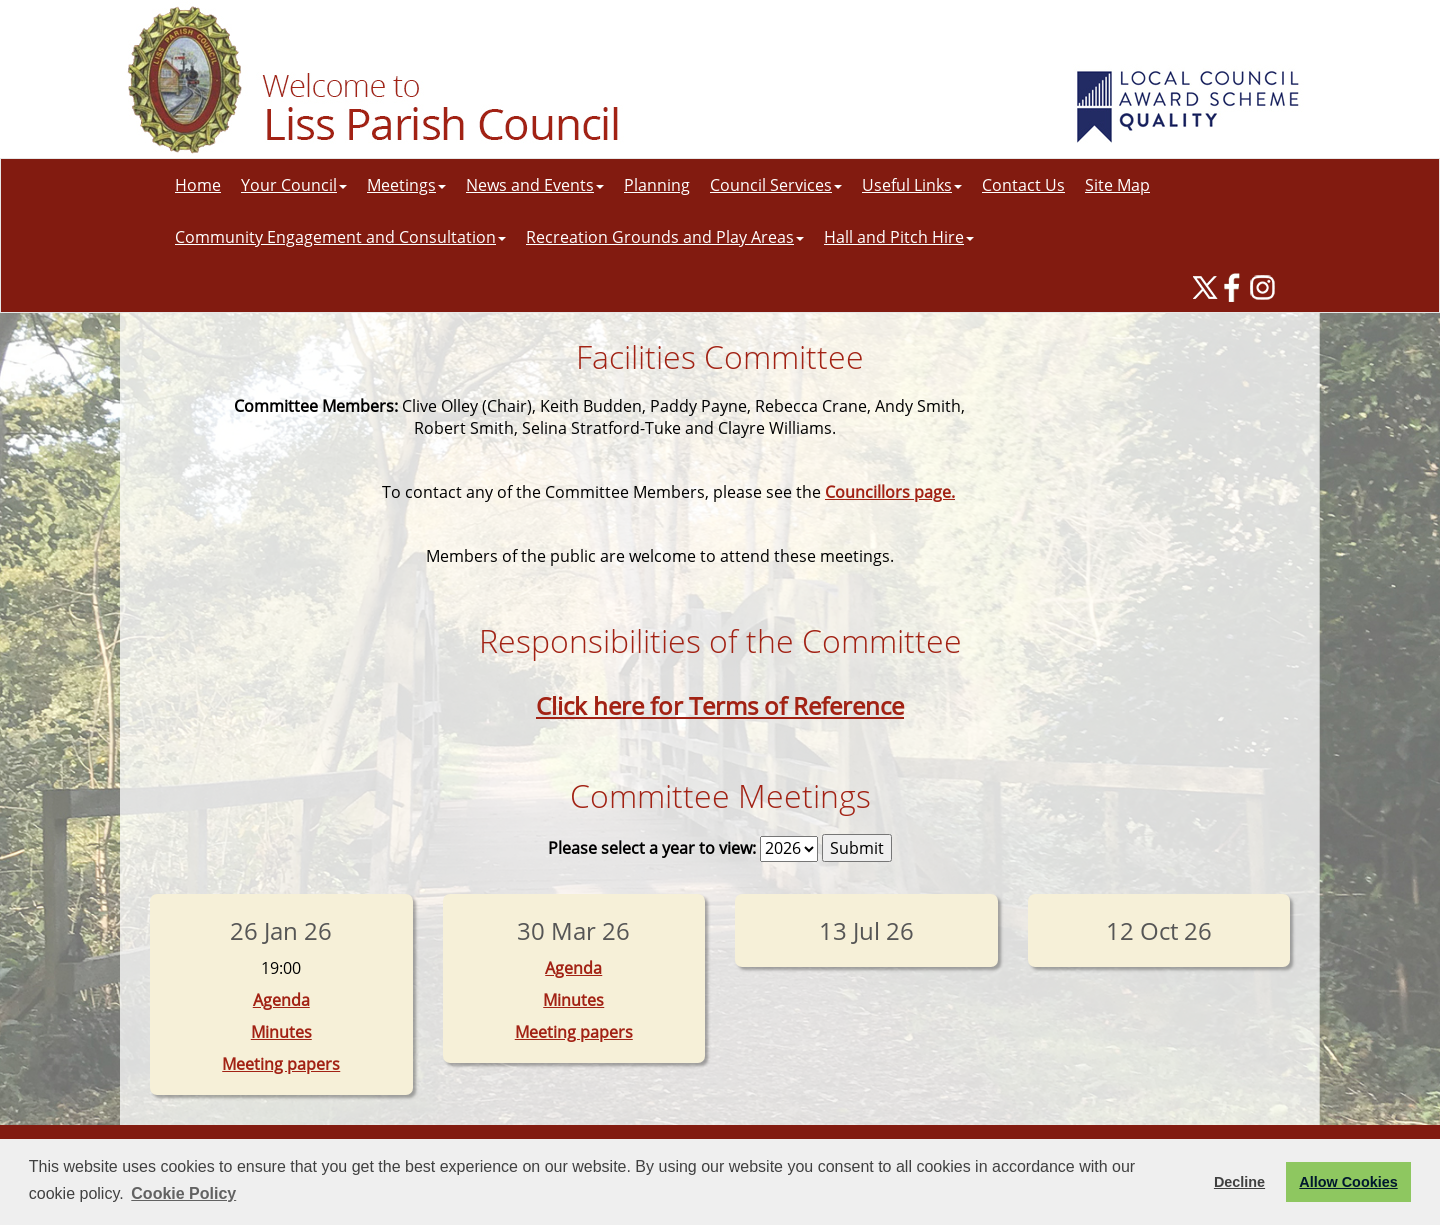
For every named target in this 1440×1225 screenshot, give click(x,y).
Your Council (294, 185)
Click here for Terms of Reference (720, 705)
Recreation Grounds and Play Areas (665, 237)
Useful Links (912, 185)
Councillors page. (890, 492)
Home (198, 185)
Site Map (1117, 185)
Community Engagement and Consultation (340, 237)
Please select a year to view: (652, 848)
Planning (657, 185)
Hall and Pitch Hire (899, 237)
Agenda (281, 1000)
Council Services (776, 185)
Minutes (281, 1032)
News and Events (535, 185)
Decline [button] (1239, 1182)
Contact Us (1023, 185)
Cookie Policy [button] (183, 1193)
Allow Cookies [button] (1348, 1182)
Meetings (406, 185)
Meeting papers (281, 1064)
